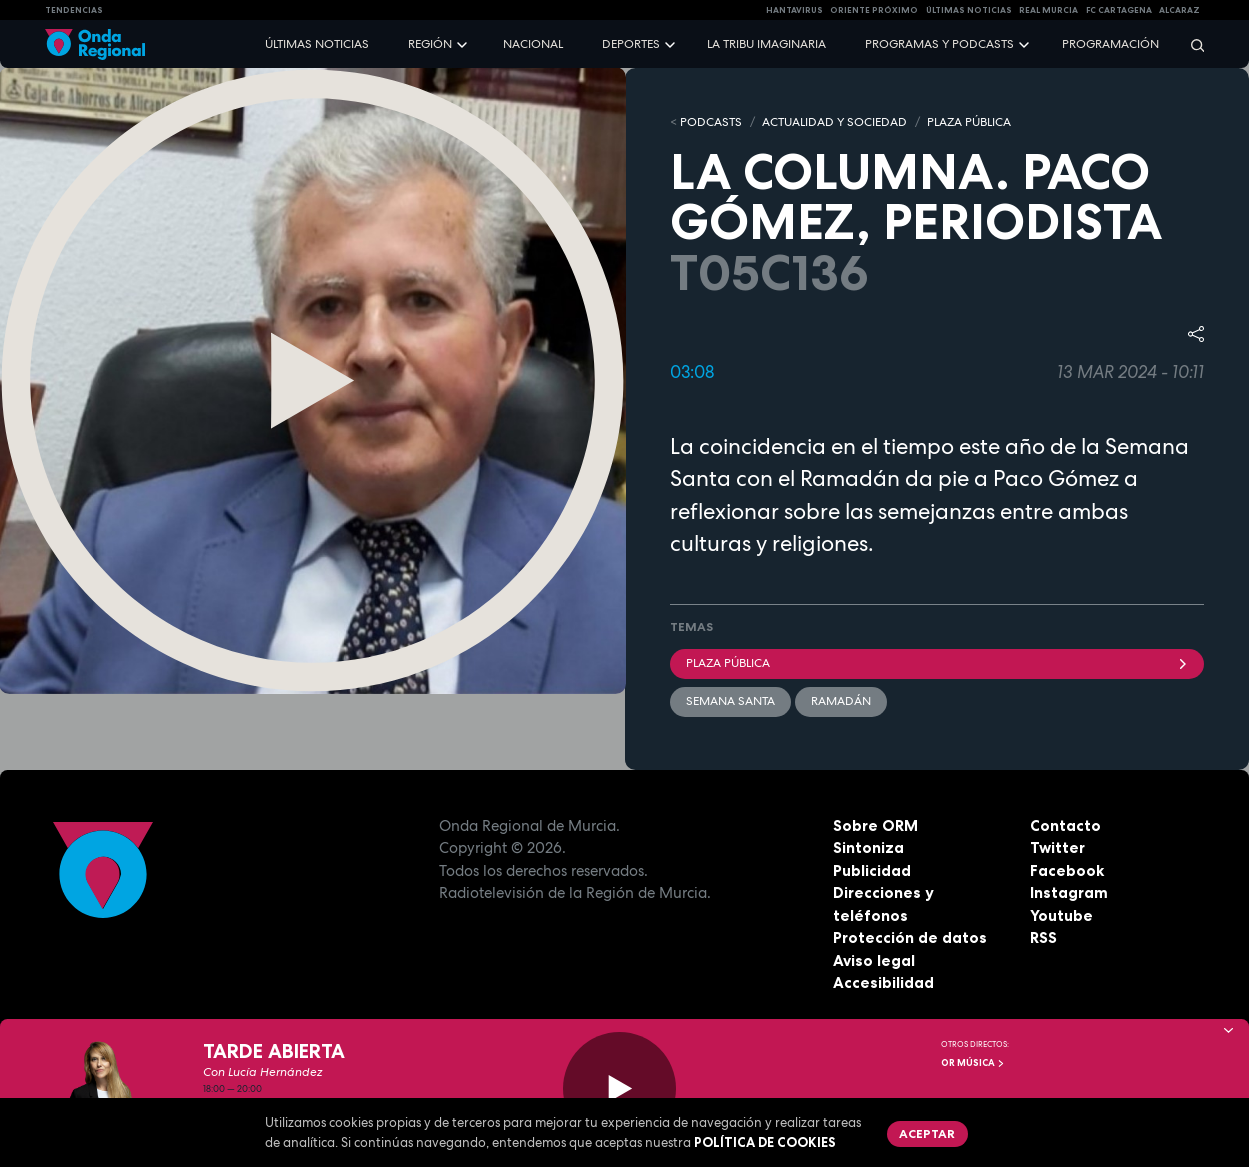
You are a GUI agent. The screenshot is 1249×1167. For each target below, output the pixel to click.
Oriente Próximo (874, 10)
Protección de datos (910, 937)
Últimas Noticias (969, 10)
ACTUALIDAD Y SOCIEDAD (834, 122)
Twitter (1057, 847)
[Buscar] (1191, 44)
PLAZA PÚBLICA (969, 122)
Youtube (1061, 915)
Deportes (631, 44)
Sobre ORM (875, 825)
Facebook (1067, 870)
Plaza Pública (937, 663)
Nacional (533, 44)
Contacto (1065, 825)
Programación (1110, 44)
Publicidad (872, 870)
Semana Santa (730, 701)
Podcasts (711, 122)
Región (430, 44)
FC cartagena (1119, 10)
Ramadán (841, 701)
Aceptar (927, 1133)
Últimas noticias (317, 44)
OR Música (973, 1063)
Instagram (1069, 892)
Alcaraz (1179, 10)
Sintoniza (868, 847)
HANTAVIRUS (794, 10)
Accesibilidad (883, 982)
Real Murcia (1048, 10)
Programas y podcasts (939, 44)
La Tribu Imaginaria (766, 44)
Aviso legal (874, 960)
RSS (1043, 937)
